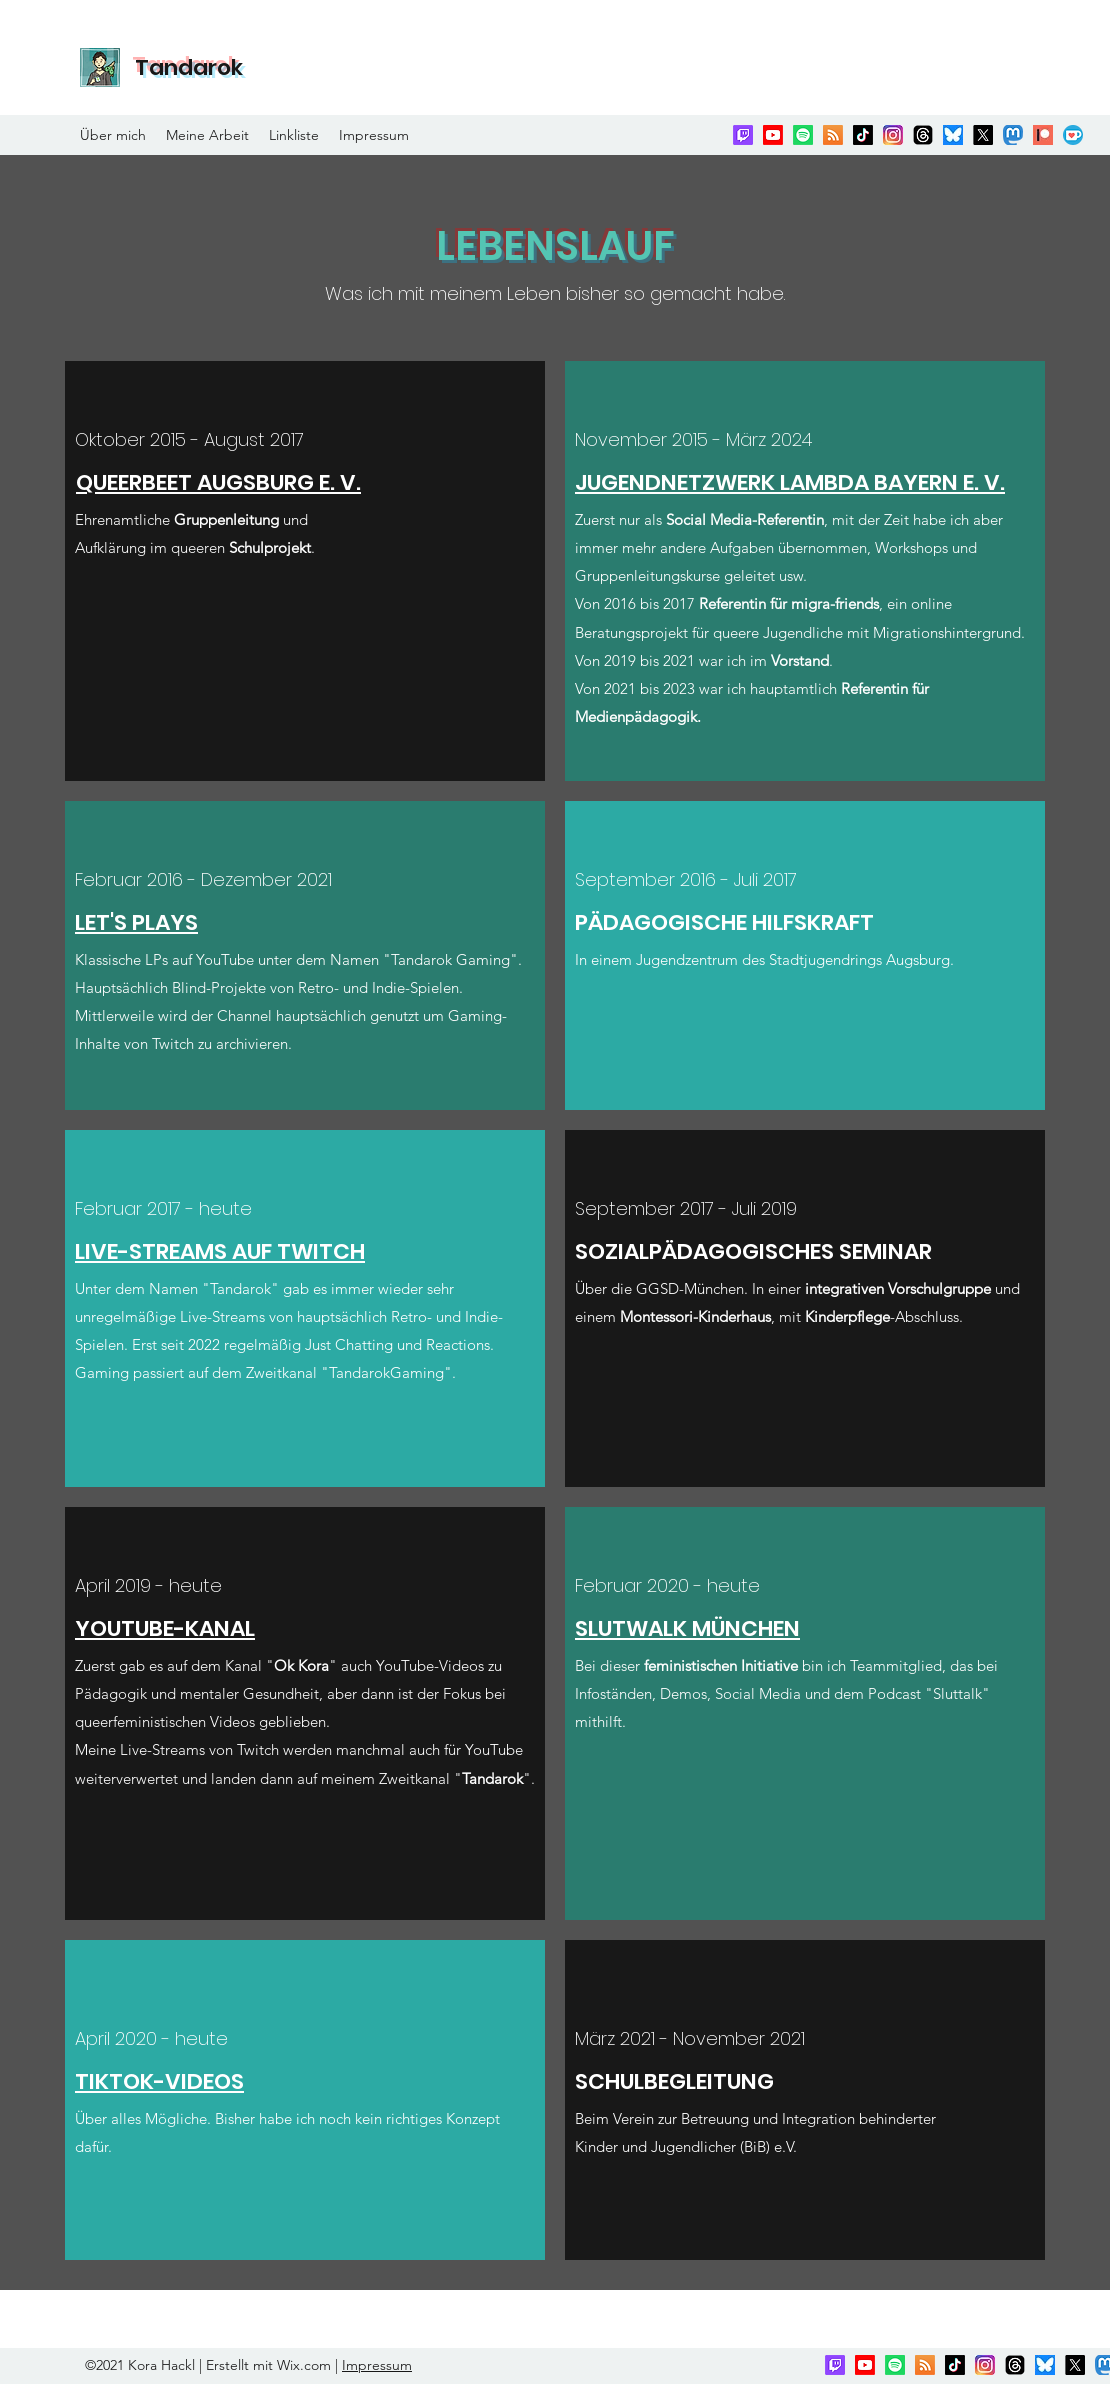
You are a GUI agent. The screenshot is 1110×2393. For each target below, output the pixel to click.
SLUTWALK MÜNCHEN (687, 1628)
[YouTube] (773, 135)
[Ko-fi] (1073, 135)
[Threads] (923, 135)
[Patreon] (1043, 135)
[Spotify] (803, 135)
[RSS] (833, 135)
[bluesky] (953, 135)
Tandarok (189, 67)
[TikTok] (863, 135)
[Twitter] (983, 135)
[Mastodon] (1013, 135)
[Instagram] (893, 135)
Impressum (377, 2365)
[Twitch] (743, 135)
